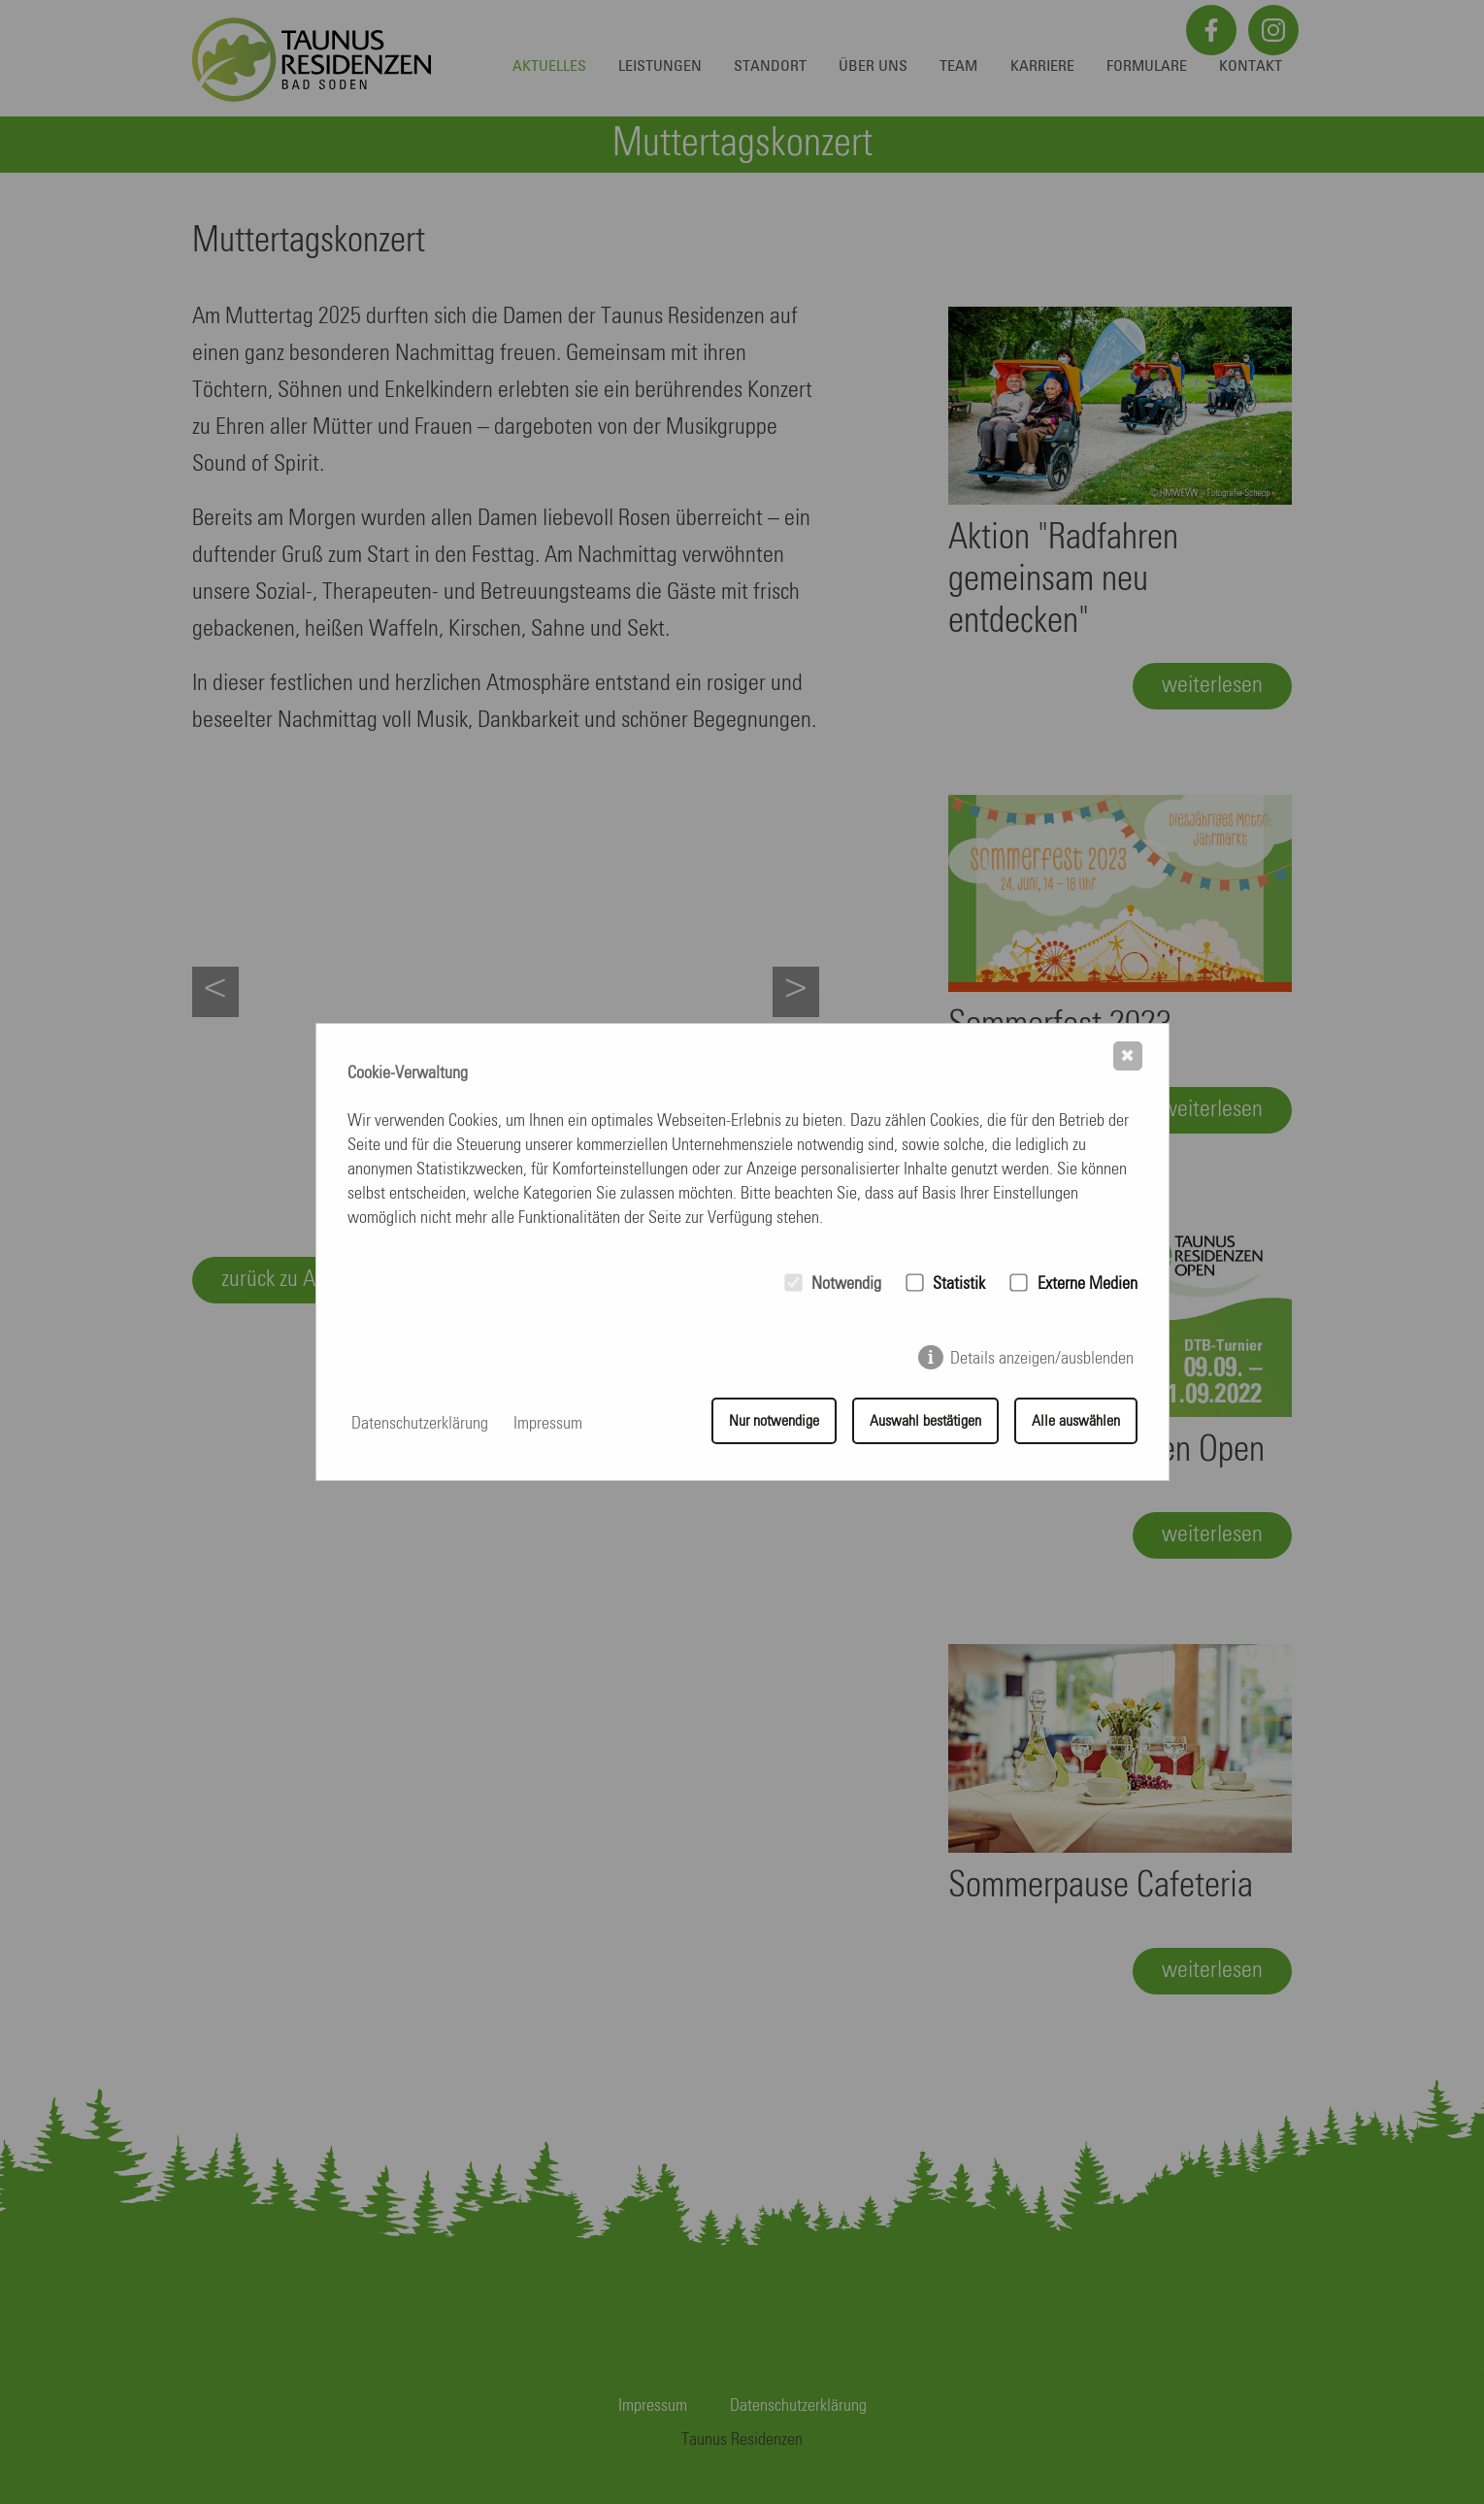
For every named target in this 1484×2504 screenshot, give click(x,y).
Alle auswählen (1076, 1424)
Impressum (547, 1424)
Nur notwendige (774, 1424)
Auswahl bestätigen (925, 1424)
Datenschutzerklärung (419, 1424)
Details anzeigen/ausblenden (1042, 1360)
